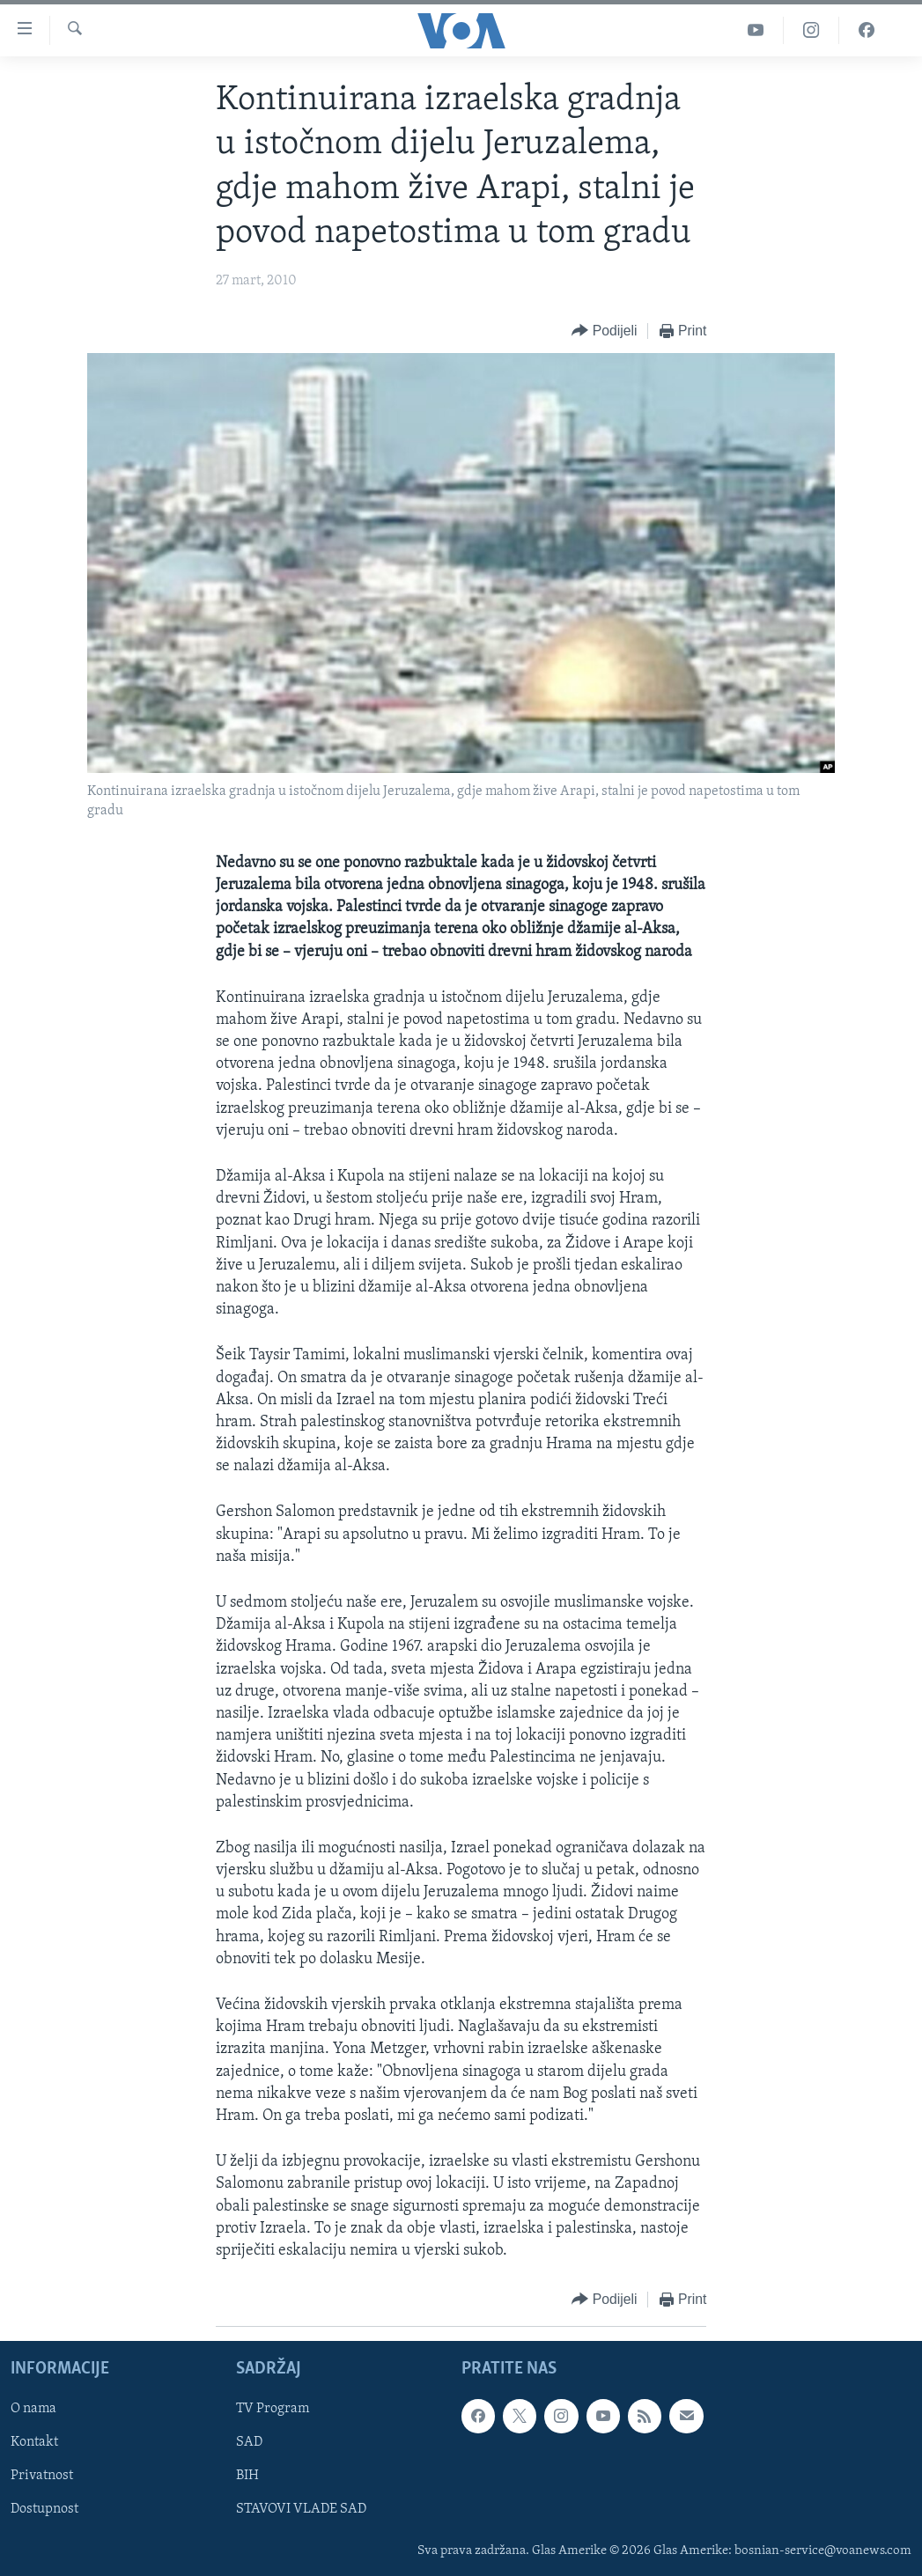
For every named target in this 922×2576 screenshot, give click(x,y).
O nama (33, 2410)
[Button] (604, 331)
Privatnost (42, 2476)
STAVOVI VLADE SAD (301, 2510)
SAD (249, 2443)
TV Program (272, 2410)
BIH (247, 2476)
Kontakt (34, 2443)
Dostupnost (44, 2510)
